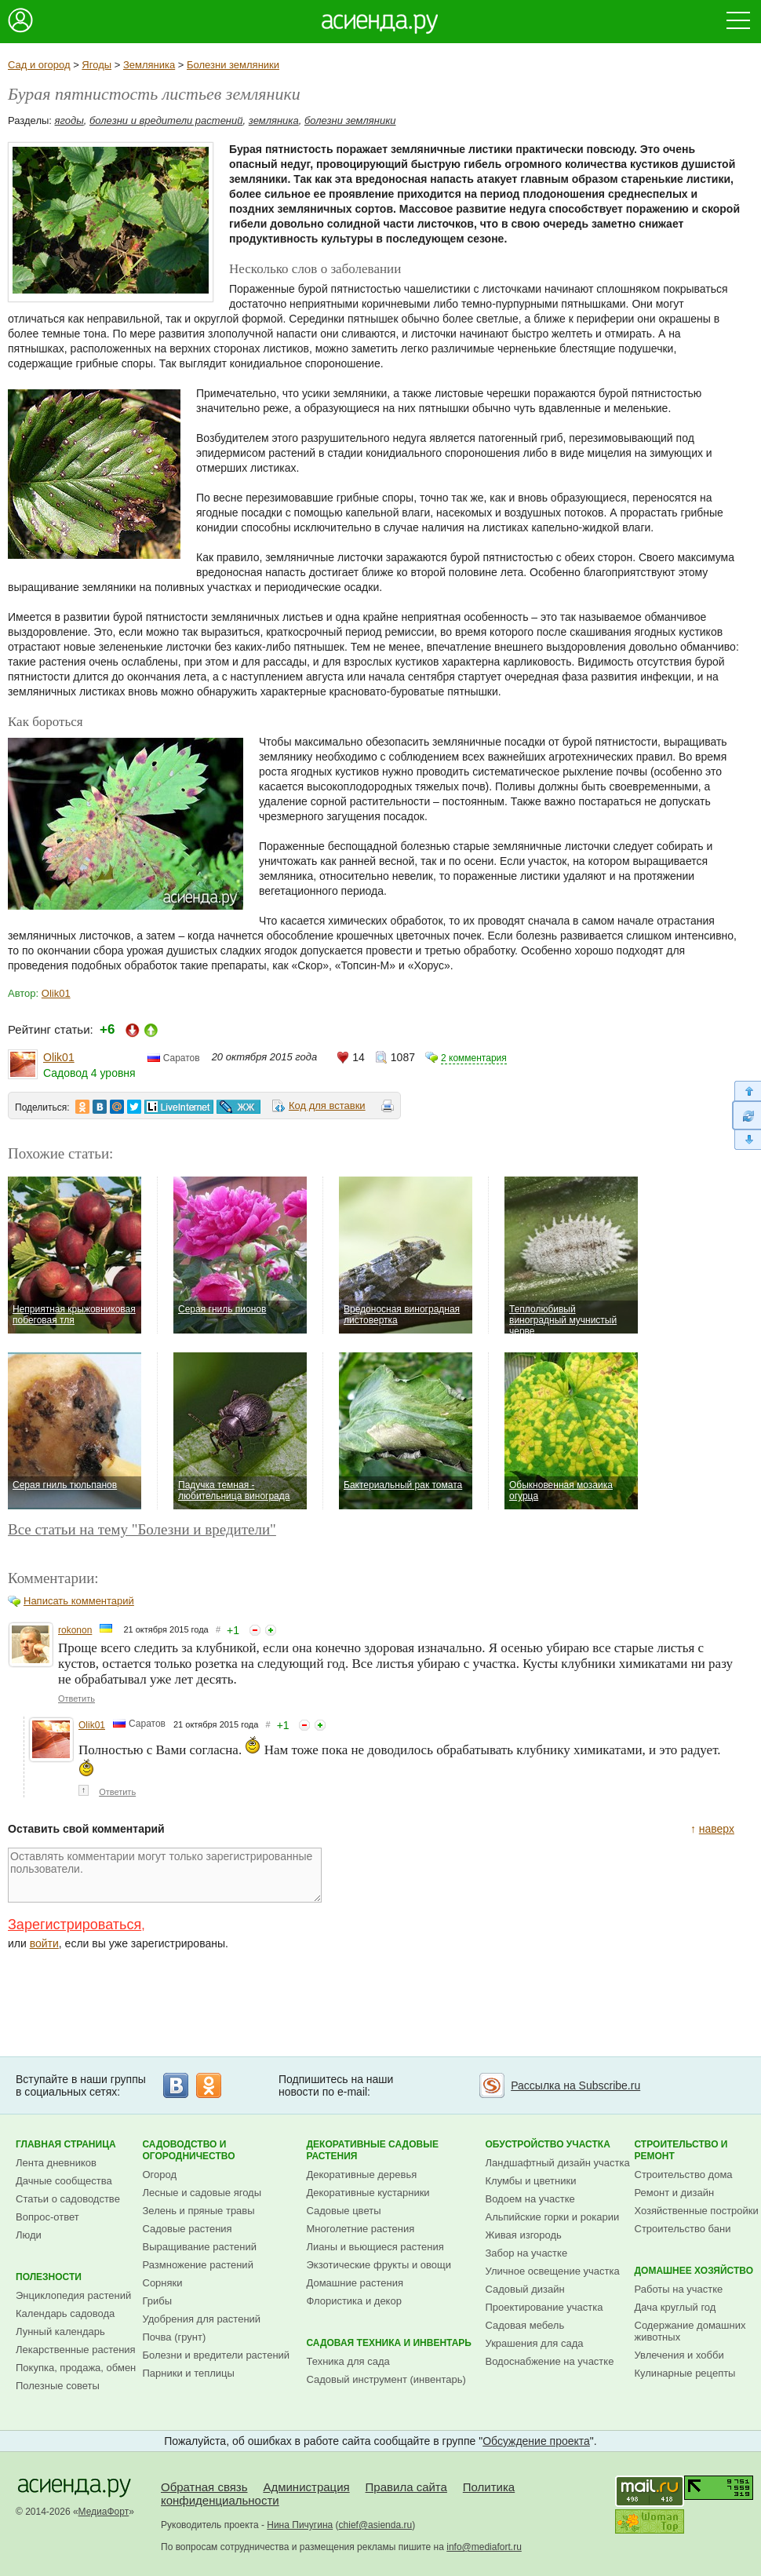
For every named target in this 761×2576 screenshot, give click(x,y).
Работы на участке (679, 2289)
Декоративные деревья (362, 2174)
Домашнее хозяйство (694, 2270)
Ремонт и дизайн (675, 2192)
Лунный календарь (60, 2331)
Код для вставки (327, 1105)
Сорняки (163, 2283)
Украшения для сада (535, 2343)
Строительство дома (684, 2174)
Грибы (158, 2301)
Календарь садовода (65, 2313)
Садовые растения (187, 2229)
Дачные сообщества (64, 2181)
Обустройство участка (548, 2144)
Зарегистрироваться (74, 1924)
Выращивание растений (200, 2247)
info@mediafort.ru (484, 2546)
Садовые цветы (344, 2211)
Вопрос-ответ (47, 2217)
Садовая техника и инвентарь (389, 2342)
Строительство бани (683, 2229)
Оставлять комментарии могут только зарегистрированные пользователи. (165, 1875)
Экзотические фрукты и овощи (379, 2265)
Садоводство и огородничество (189, 2150)
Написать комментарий (79, 1601)
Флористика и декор (354, 2301)
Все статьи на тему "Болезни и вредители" (142, 1529)
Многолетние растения (361, 2229)
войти (44, 1943)
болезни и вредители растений (166, 120)
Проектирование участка (544, 2307)
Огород (160, 2174)
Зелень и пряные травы (199, 2211)
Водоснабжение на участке (550, 2361)
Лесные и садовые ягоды (202, 2192)
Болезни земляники (233, 65)
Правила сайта (406, 2487)
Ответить (76, 1698)
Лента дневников (56, 2163)
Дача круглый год (675, 2307)
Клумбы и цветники (531, 2181)
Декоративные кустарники (368, 2192)
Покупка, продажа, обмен (76, 2367)
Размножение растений (198, 2265)
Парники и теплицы (189, 2373)
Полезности (49, 2276)
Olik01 (56, 993)
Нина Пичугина (300, 2524)
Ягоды (96, 65)
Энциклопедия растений (73, 2295)
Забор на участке (527, 2253)
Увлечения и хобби (679, 2355)
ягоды (69, 120)
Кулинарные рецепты (685, 2373)
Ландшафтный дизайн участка (558, 2163)
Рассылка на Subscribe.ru (575, 2085)
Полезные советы (58, 2386)
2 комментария (474, 1058)
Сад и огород (39, 65)
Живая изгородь (524, 2235)
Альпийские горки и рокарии (553, 2217)
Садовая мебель (525, 2325)
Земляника (149, 65)
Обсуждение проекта (536, 2441)
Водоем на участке (530, 2199)
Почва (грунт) (174, 2337)
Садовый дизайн (525, 2289)
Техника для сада (348, 2361)
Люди (29, 2235)
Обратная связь (204, 2487)
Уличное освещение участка (553, 2271)
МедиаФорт (103, 2511)
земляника (274, 120)
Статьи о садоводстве (68, 2199)
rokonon (75, 1630)
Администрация (306, 2487)
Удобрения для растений (202, 2319)
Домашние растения (355, 2283)
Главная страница (66, 2144)
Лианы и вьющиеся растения (375, 2247)
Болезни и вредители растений (216, 2355)
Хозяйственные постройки (697, 2211)
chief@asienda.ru (376, 2524)
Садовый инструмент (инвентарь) (386, 2379)
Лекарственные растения (76, 2349)
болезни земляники (350, 120)
